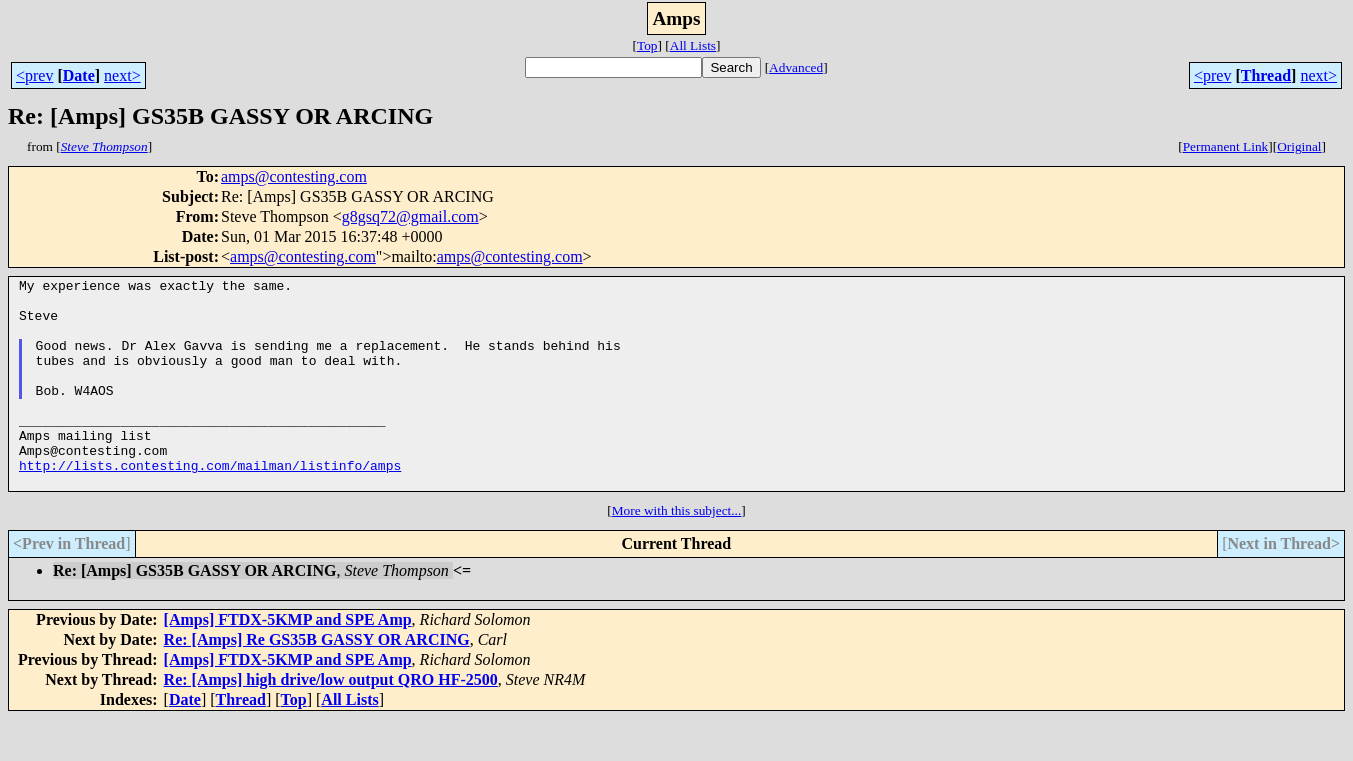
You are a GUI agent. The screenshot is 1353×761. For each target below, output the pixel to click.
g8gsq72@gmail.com (410, 216)
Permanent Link (1226, 146)
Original (1299, 146)
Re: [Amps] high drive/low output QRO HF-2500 (331, 721)
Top (647, 45)
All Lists (693, 45)
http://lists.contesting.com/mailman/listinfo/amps (210, 504)
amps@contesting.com (294, 176)
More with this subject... (677, 552)
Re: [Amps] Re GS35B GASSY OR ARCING (317, 681)
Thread (1266, 75)
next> (122, 75)
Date (79, 75)
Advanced (796, 67)
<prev (34, 75)
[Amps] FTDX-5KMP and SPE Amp (288, 661)
